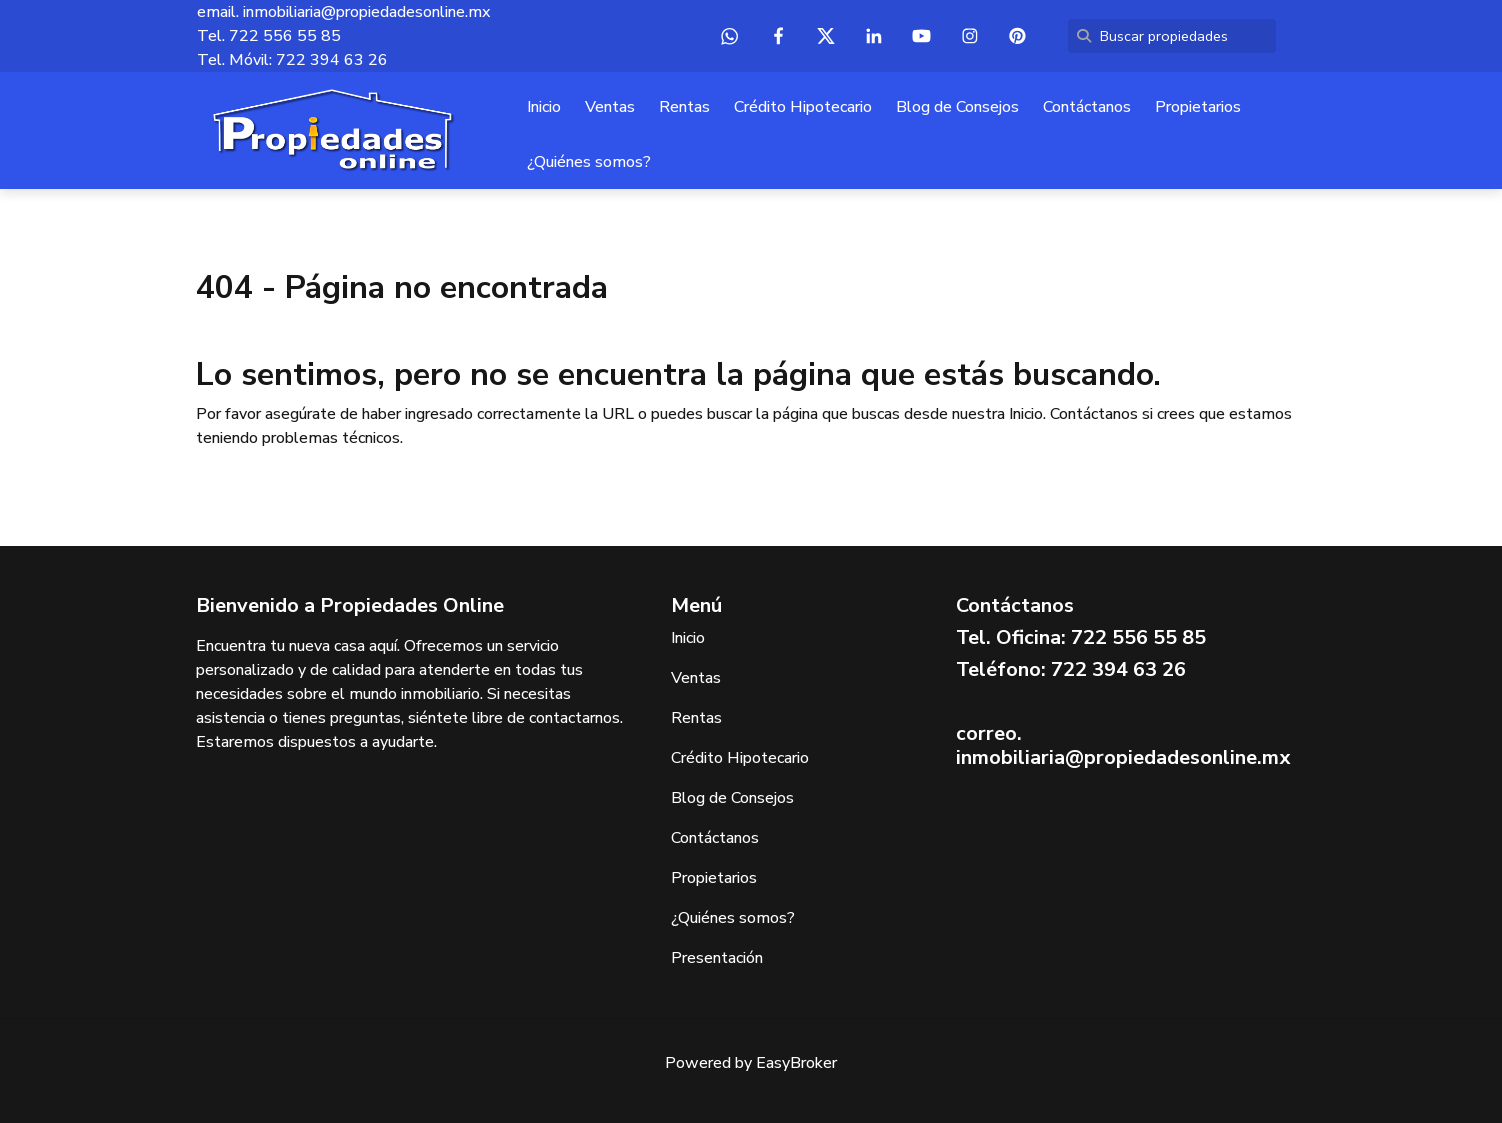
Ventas (610, 107)
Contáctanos (1087, 107)
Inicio (544, 107)
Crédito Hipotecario (803, 107)
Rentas (684, 107)
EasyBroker (796, 1063)
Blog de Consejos (957, 107)
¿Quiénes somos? (589, 162)
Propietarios (1198, 107)
